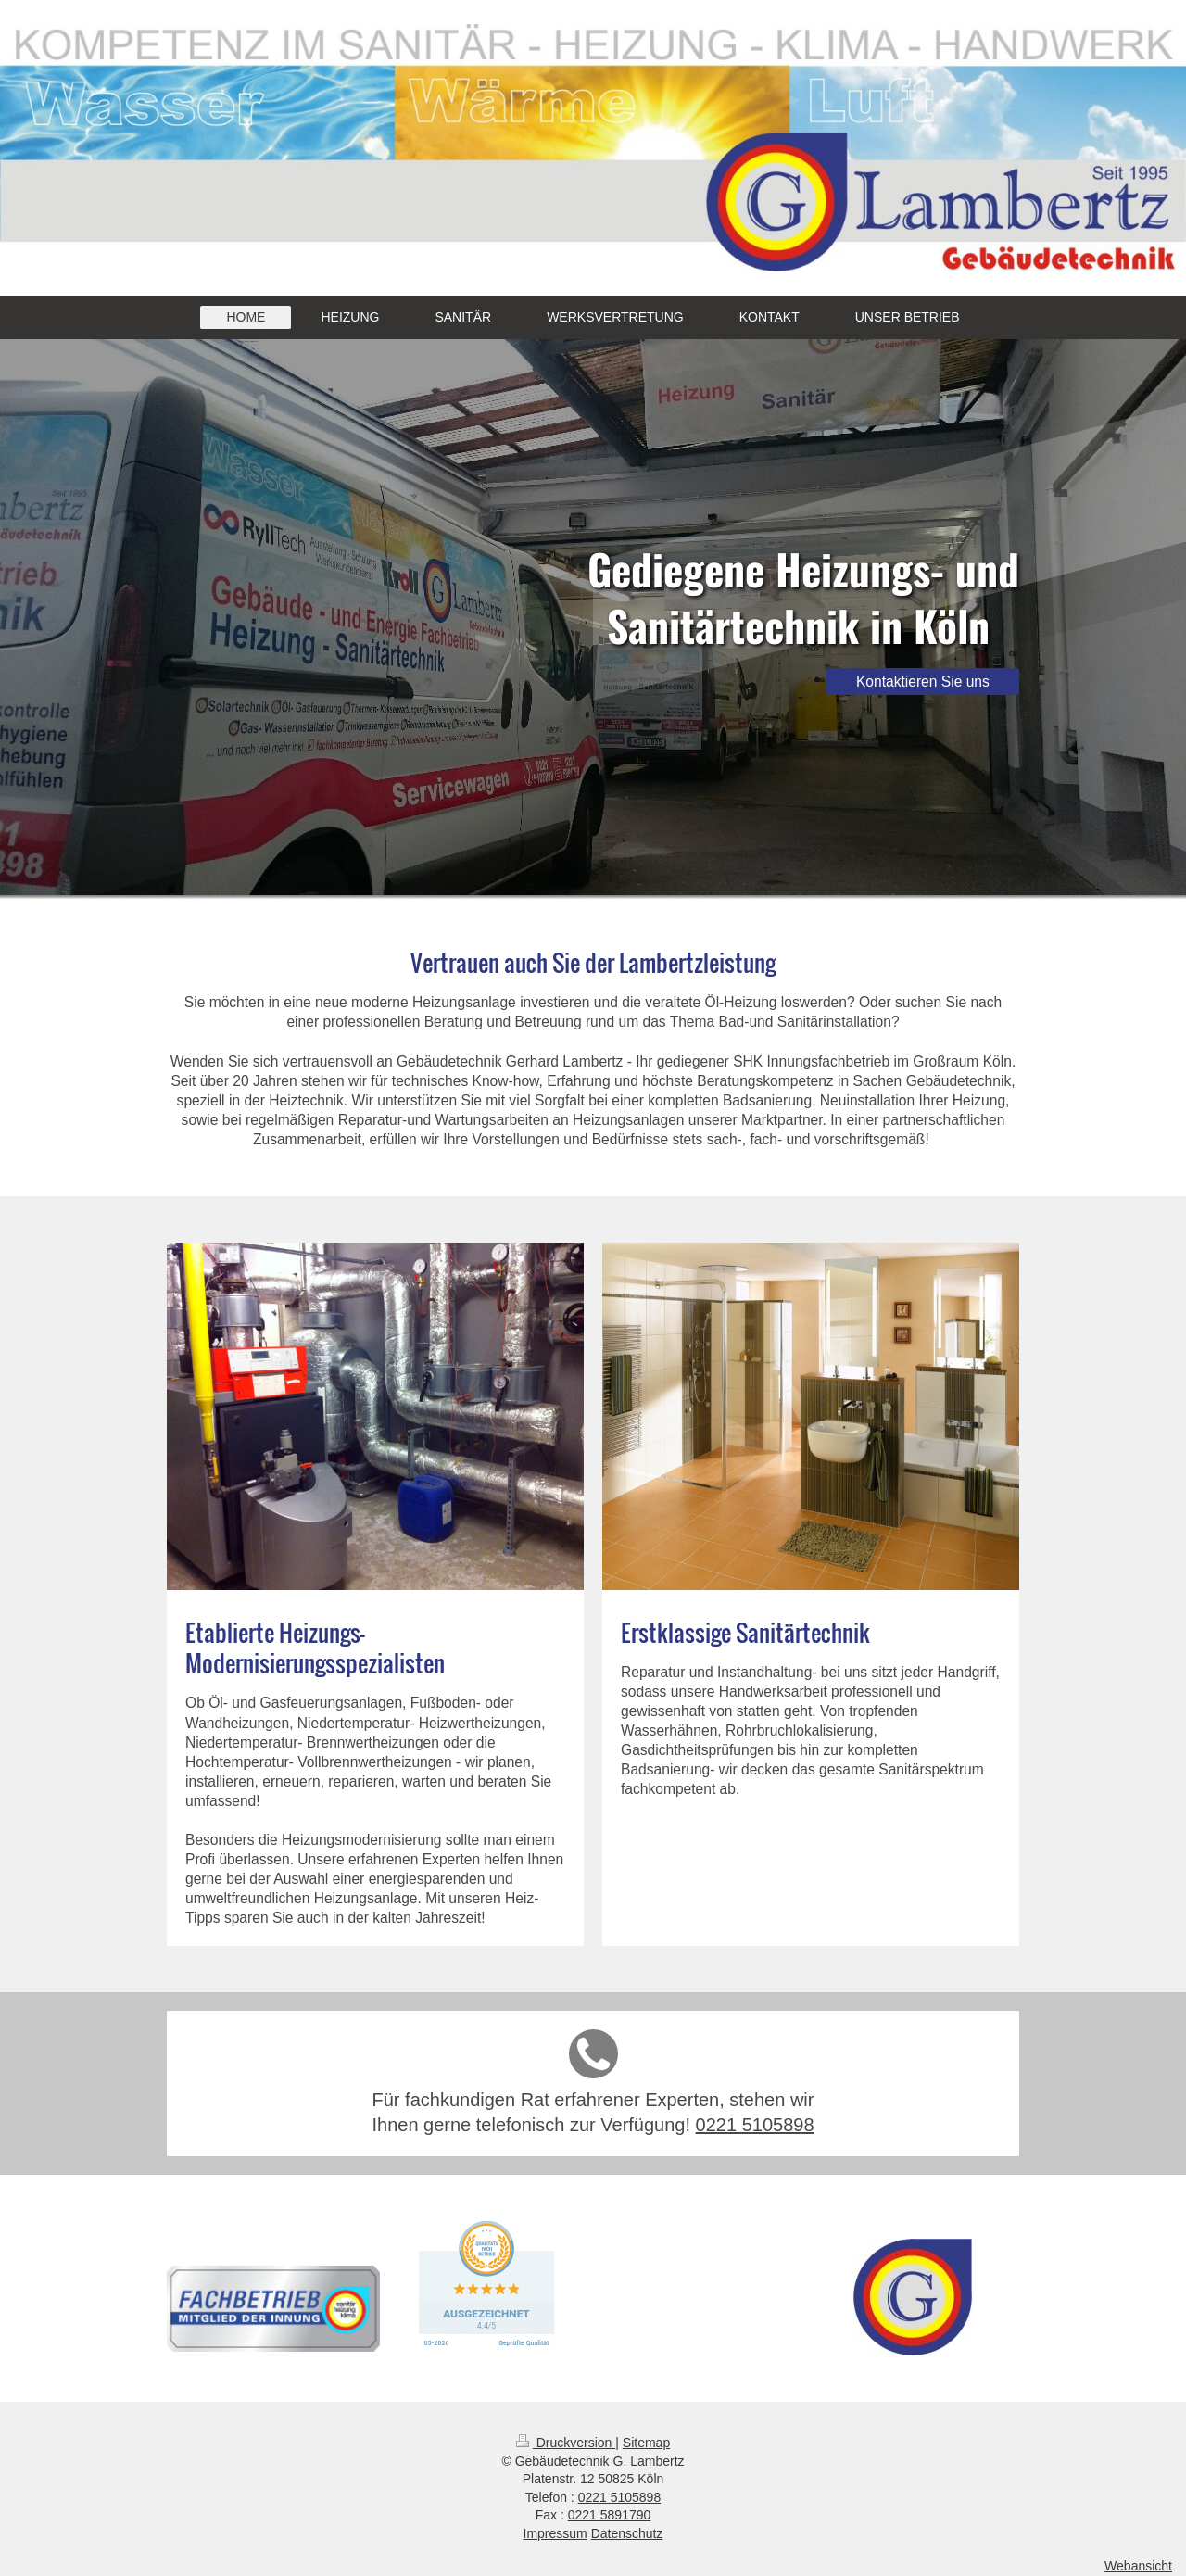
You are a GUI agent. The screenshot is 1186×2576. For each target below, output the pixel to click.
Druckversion (565, 2442)
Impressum (555, 2533)
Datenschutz (627, 2533)
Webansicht (1138, 2565)
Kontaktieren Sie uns (923, 681)
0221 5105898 (755, 2125)
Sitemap (646, 2442)
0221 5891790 (609, 2514)
